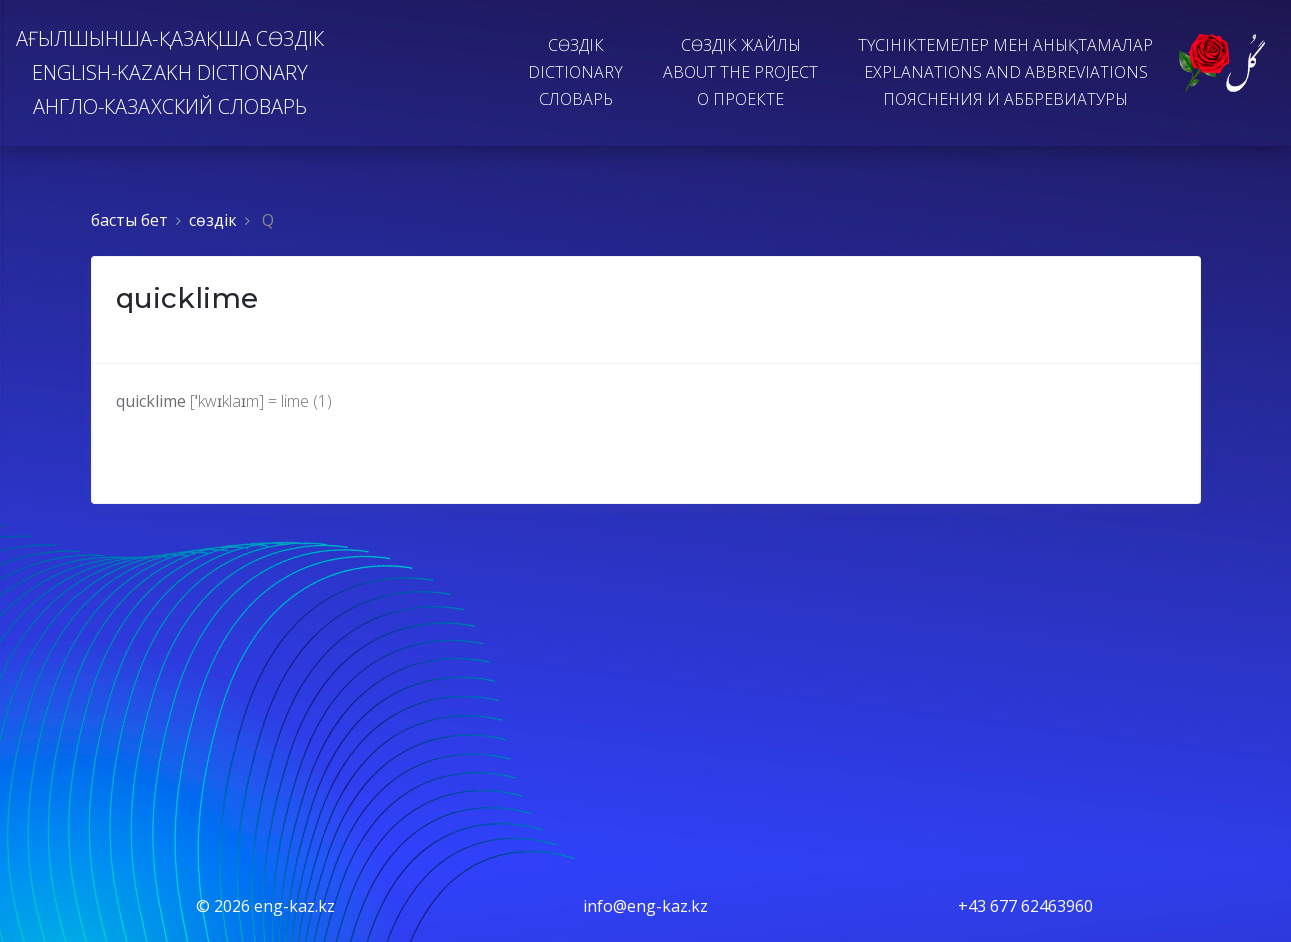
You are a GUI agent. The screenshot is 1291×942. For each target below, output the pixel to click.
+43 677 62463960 (1025, 906)
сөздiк (213, 220)
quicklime (187, 298)
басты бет (129, 220)
